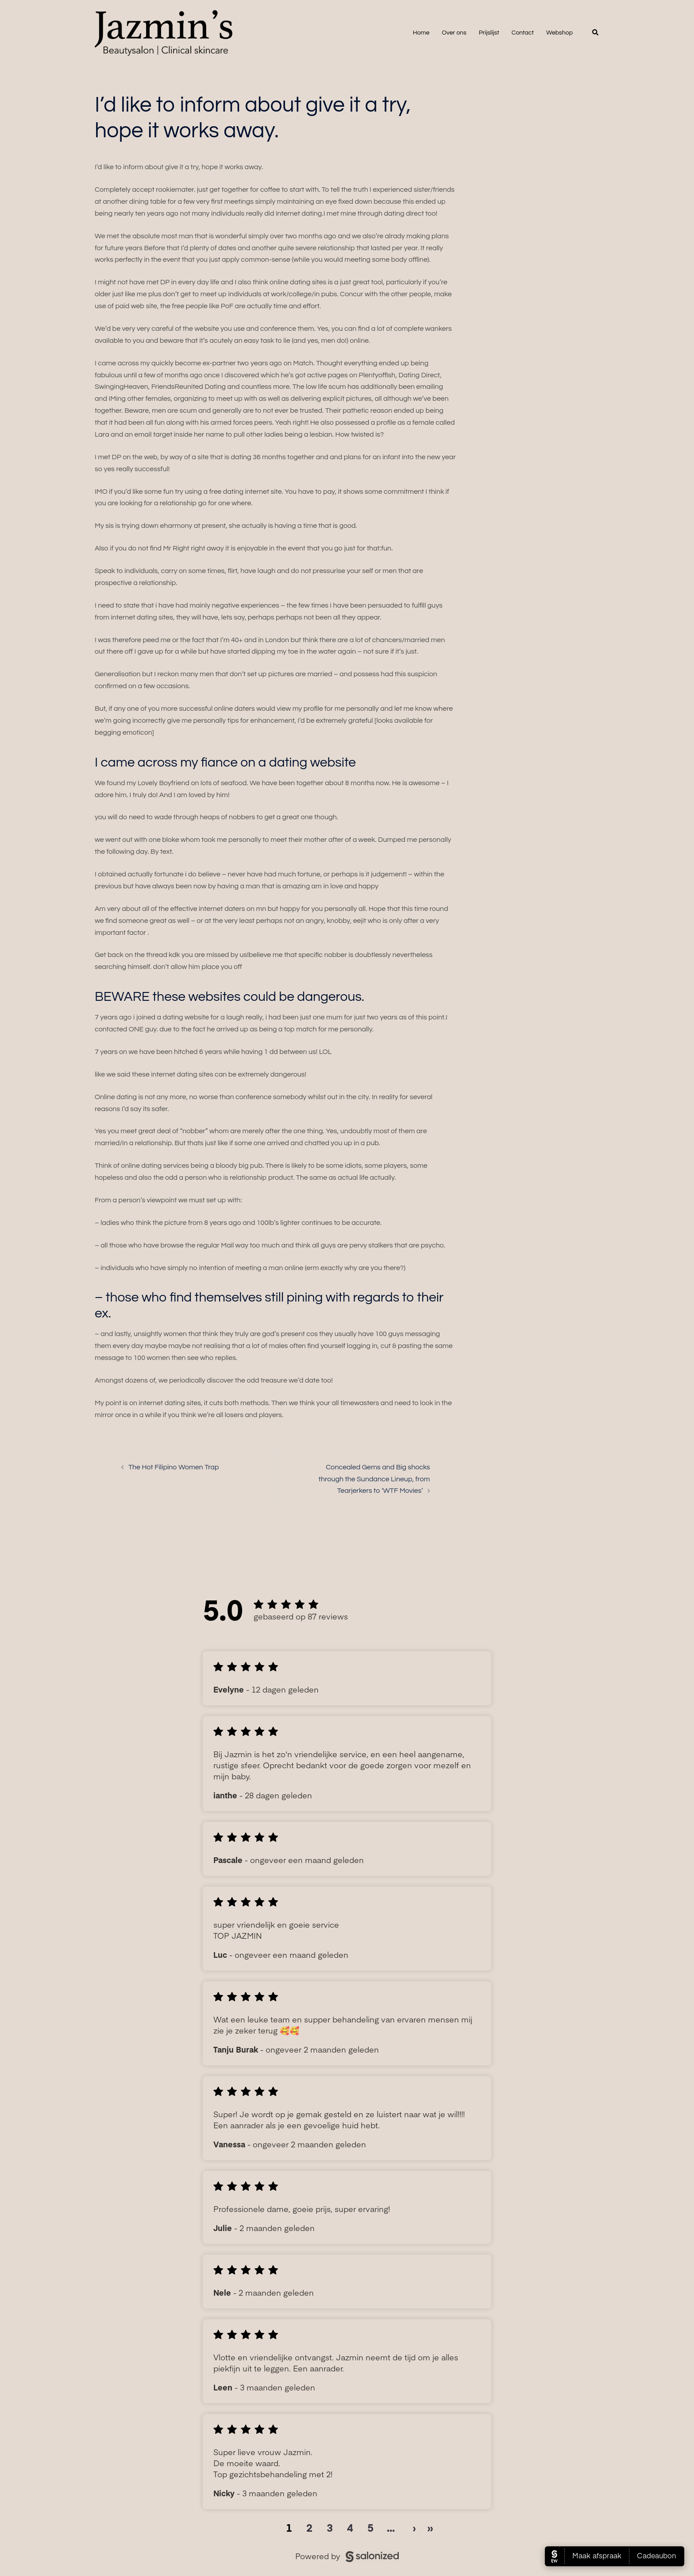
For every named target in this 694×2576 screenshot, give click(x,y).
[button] (595, 32)
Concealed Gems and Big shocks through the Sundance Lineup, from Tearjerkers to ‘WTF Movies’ (374, 1479)
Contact (523, 33)
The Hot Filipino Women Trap (173, 1467)
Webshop (559, 33)
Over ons (454, 33)
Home (421, 33)
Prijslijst (489, 33)
